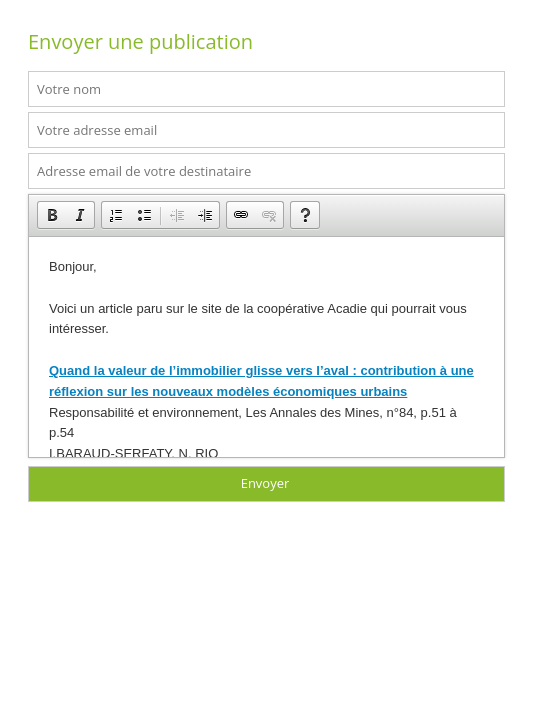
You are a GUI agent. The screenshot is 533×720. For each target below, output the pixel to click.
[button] (52, 215)
